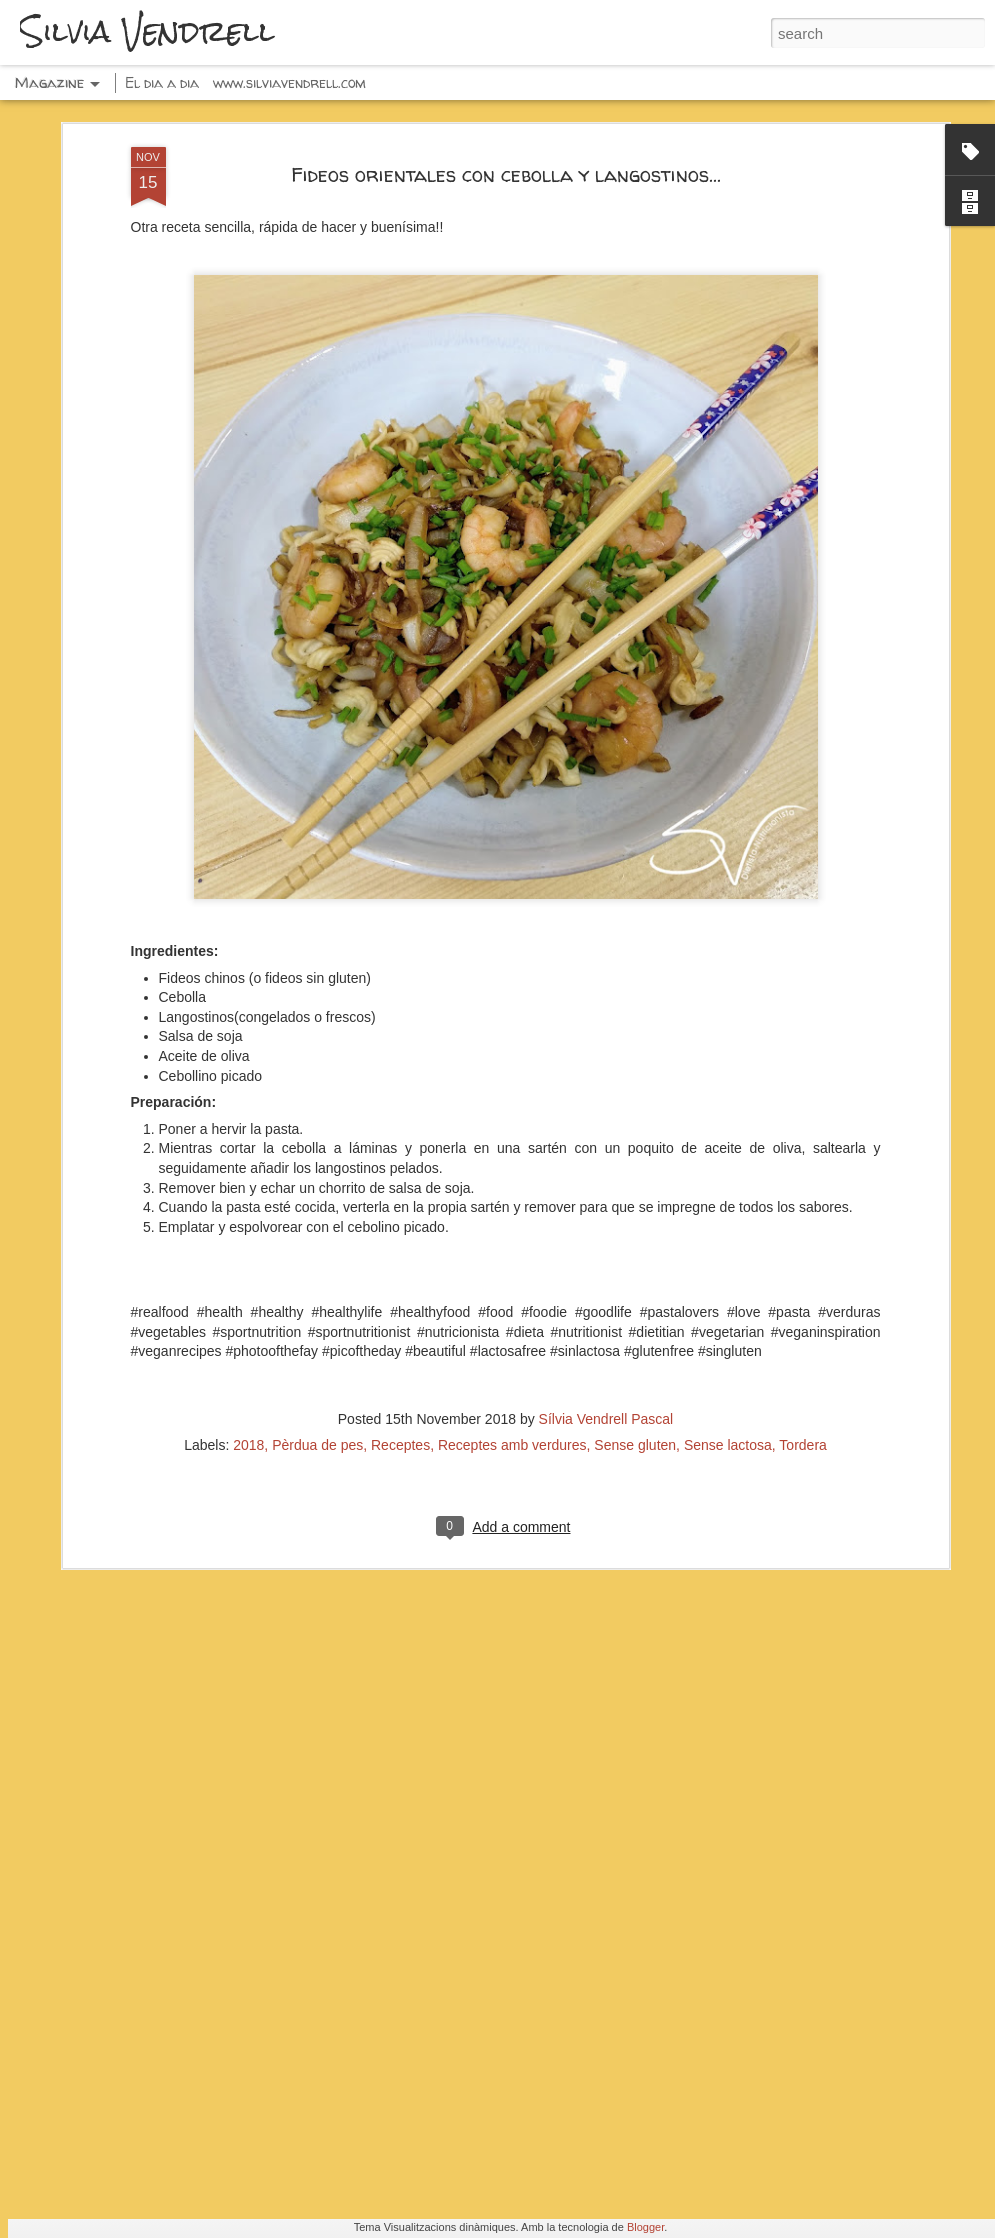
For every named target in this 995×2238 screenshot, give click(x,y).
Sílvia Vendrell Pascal (606, 1044)
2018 (248, 1070)
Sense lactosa (728, 1070)
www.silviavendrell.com (289, 82)
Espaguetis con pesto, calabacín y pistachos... (479, 1537)
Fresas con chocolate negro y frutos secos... (478, 1764)
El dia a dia (162, 82)
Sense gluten (635, 1070)
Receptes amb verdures (512, 1070)
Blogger (645, 2227)
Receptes (400, 1070)
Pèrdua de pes (317, 1070)
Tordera (802, 1070)
